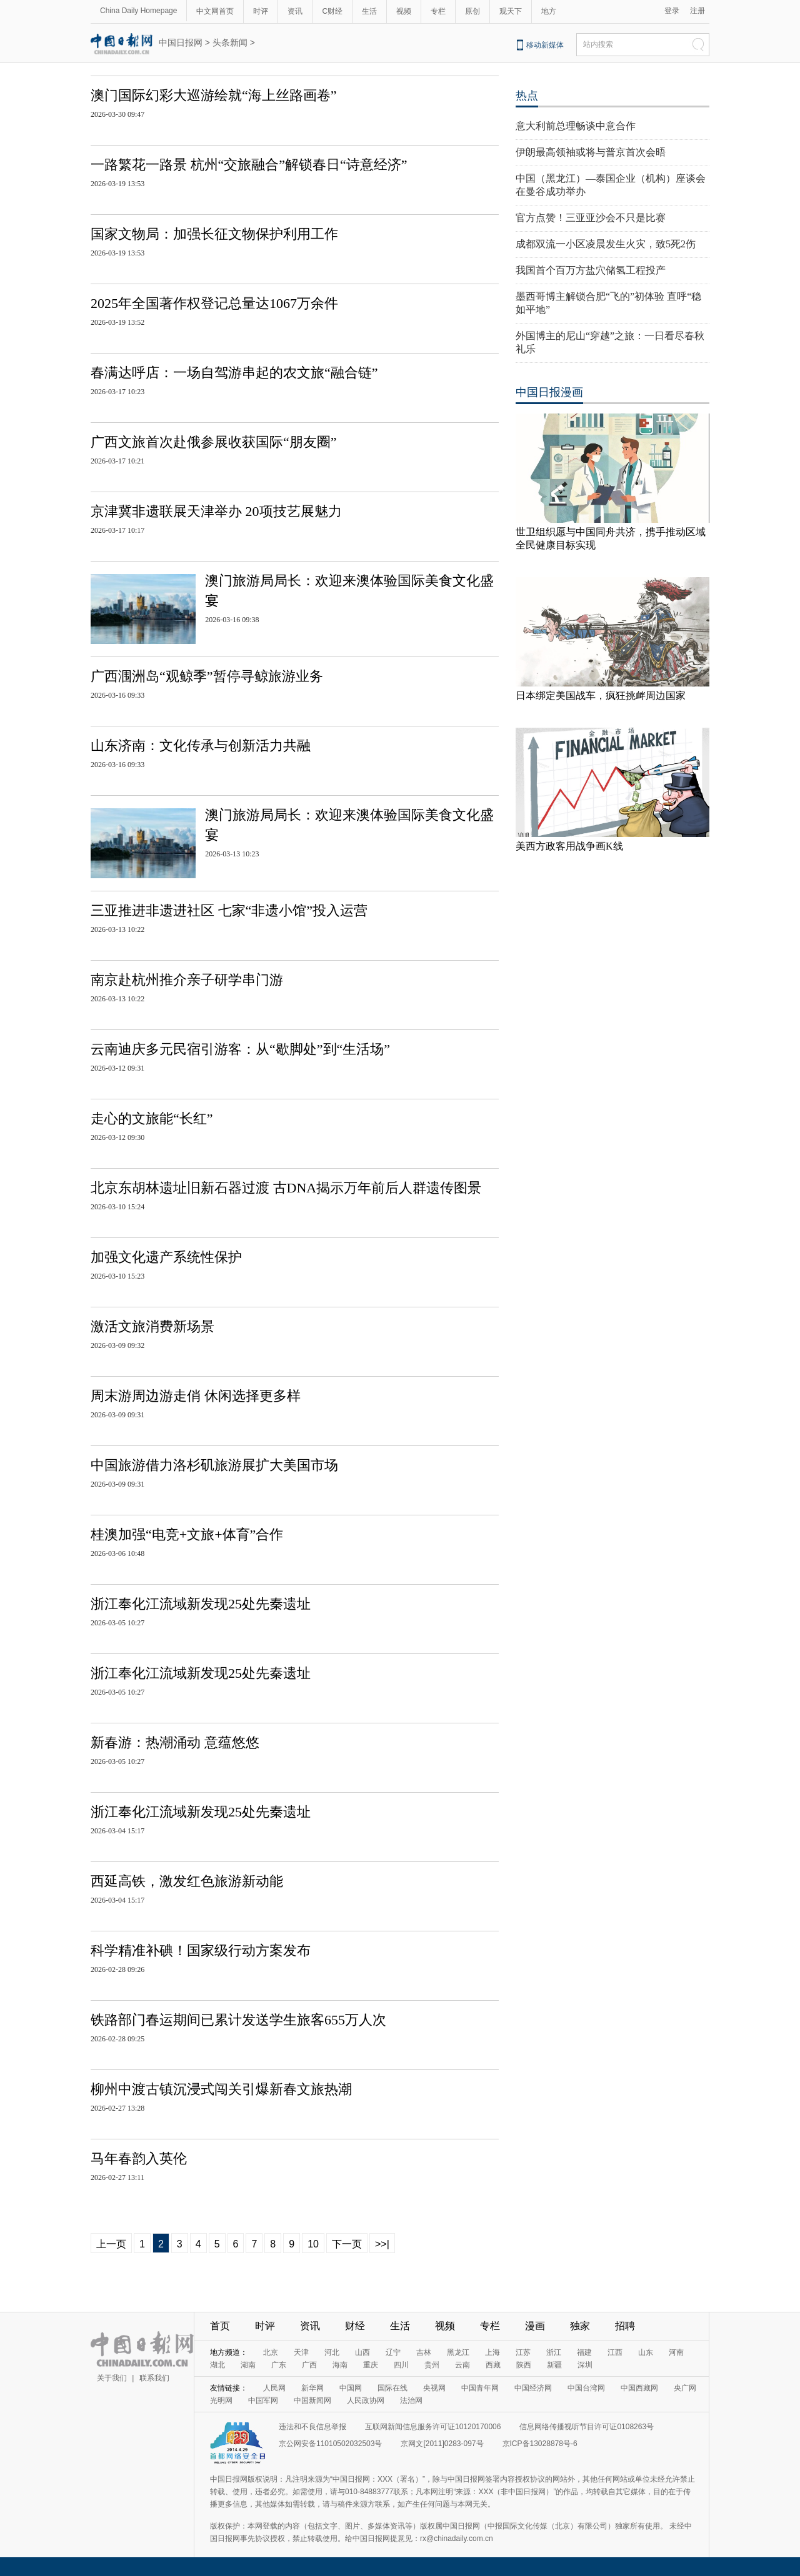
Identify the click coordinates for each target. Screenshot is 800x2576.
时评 (260, 11)
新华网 (312, 2388)
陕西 (523, 2365)
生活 (369, 11)
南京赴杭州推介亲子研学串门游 (187, 980)
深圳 (585, 2365)
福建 (584, 2352)
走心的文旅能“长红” (152, 1118)
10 (313, 2244)
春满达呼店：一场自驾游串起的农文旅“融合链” (234, 372)
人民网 (274, 2388)
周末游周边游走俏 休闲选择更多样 (196, 1396)
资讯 (295, 11)
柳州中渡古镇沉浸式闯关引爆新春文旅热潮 (221, 2089)
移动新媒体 (545, 45)
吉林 (423, 2352)
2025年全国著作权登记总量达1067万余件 (214, 303)
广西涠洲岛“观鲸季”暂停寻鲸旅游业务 (207, 676)
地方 (548, 11)
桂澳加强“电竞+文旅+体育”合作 (187, 1534)
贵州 (431, 2365)
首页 (220, 2326)
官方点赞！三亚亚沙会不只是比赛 (591, 217)
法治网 (411, 2400)
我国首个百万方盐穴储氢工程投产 (591, 270)
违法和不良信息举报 (312, 2426)
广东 (278, 2365)
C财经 (332, 11)
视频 (403, 11)
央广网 (685, 2388)
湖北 (217, 2365)
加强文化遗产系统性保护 (166, 1257)
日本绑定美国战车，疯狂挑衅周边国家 (601, 695)
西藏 (493, 2365)
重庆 (370, 2365)
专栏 (438, 11)
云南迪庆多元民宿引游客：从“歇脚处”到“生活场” (240, 1049)
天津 (301, 2352)
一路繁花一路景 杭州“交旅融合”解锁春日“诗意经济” (249, 164)
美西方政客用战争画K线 (569, 846)
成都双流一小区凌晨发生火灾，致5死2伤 (606, 244)
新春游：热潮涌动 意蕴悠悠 (175, 1742)
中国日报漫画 (549, 392)
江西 (615, 2352)
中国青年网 (480, 2388)
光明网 (221, 2400)
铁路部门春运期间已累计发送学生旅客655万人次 (238, 2020)
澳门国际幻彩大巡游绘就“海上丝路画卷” (214, 95)
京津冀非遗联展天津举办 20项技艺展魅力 (216, 511)
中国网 (350, 2388)
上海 (492, 2352)
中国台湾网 (586, 2388)
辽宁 (393, 2352)
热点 (527, 95)
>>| (382, 2244)
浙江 (553, 2352)
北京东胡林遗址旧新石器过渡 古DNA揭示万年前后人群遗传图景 (286, 1188)
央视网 (434, 2388)
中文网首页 (215, 11)
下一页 (347, 2244)
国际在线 (393, 2388)
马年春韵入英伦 (139, 2158)
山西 (362, 2352)
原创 (472, 11)
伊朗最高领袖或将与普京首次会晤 (591, 152)
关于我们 (112, 2378)
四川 (401, 2365)
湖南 (248, 2365)
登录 (671, 10)
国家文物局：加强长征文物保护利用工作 (214, 234)
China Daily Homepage (138, 10)
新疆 (554, 2365)
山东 (645, 2352)
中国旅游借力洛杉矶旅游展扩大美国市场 (214, 1465)
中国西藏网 (639, 2388)
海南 (340, 2365)
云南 (462, 2365)
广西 (309, 2365)
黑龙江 (458, 2352)
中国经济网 (533, 2388)
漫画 (535, 2326)
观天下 (510, 11)
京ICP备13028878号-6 (540, 2443)
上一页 (111, 2244)
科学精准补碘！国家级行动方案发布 (201, 1950)
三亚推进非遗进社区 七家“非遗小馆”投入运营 (229, 910)
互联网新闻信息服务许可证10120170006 (433, 2426)
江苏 (523, 2352)
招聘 (625, 2326)
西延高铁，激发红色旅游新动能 (187, 1881)
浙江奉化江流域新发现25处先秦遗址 (201, 1604)
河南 (676, 2352)
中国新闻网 (312, 2400)
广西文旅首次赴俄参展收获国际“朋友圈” (214, 442)
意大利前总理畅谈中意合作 (576, 126)
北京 (270, 2352)
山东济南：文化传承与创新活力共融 (201, 745)
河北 (331, 2352)
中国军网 (263, 2400)
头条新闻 (230, 42)
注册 (697, 10)
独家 (580, 2326)
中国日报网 (180, 42)
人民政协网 (365, 2400)
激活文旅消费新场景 (152, 1326)
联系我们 (154, 2378)
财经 (355, 2326)
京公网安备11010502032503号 (330, 2443)
